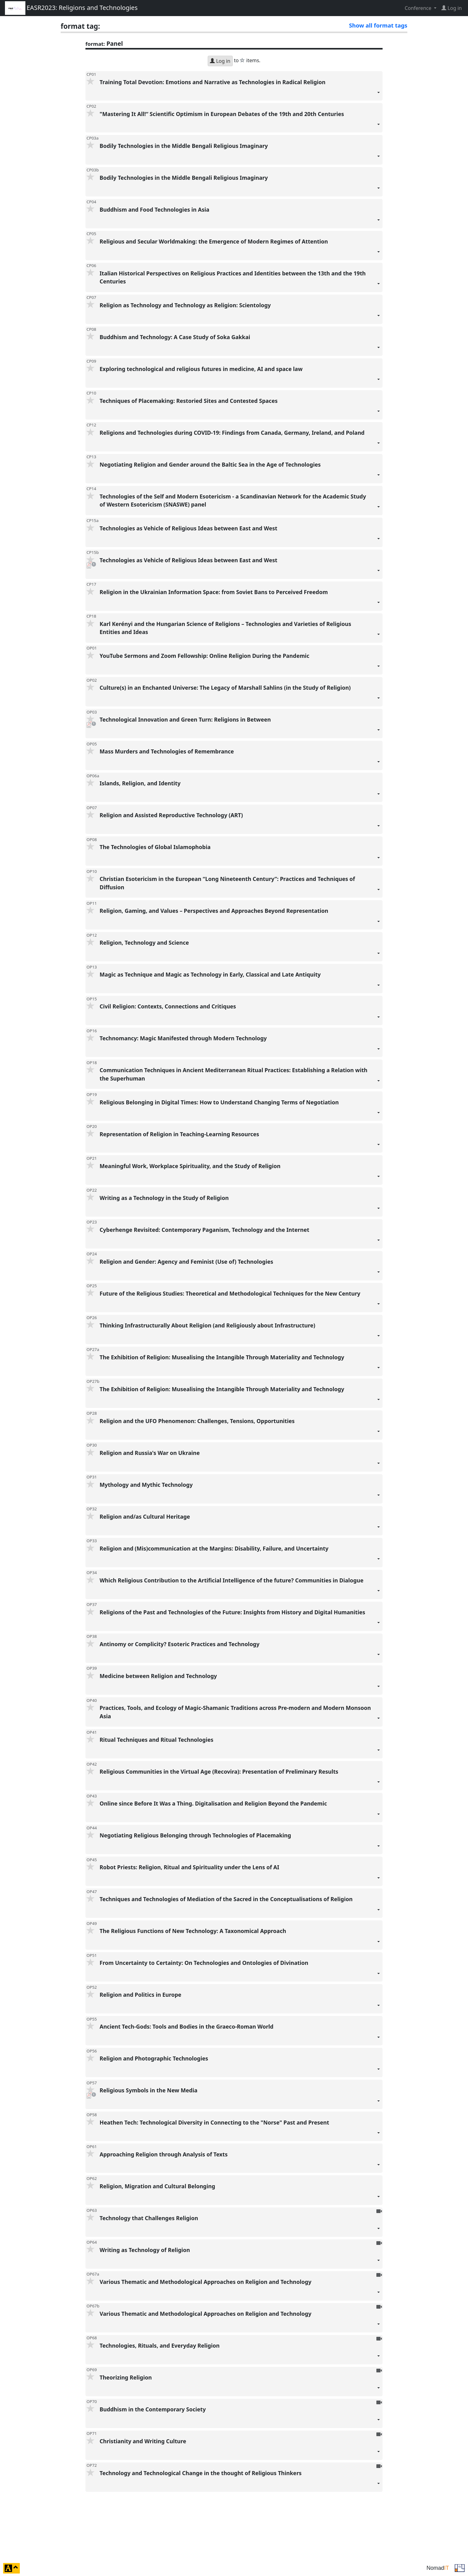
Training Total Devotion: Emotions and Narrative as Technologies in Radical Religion (240, 89)
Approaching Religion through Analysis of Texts (240, 2162)
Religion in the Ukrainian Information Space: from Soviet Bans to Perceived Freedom (240, 599)
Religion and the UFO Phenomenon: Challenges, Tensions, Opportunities (240, 1428)
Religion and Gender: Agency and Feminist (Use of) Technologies (240, 1269)
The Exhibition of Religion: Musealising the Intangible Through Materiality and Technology (240, 1364)
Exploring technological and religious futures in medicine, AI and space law (240, 376)
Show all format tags (378, 25)
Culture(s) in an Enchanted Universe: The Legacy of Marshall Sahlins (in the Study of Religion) (240, 695)
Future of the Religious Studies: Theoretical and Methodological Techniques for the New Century (240, 1301)
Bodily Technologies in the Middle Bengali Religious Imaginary (240, 153)
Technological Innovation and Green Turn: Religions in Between (240, 727)
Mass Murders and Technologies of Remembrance (240, 759)
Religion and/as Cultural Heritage (240, 1524)
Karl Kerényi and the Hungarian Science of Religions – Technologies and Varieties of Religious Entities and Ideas (240, 631)
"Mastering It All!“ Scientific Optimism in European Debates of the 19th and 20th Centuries (240, 121)
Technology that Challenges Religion (240, 2225)
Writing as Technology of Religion (240, 2257)
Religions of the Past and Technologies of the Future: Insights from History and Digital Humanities (240, 1619)
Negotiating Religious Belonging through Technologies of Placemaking (240, 1843)
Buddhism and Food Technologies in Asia (240, 217)
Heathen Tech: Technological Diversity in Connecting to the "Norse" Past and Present (240, 2130)
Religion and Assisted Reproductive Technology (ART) (240, 822)
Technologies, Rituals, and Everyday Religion (240, 2353)
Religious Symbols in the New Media (240, 2097)
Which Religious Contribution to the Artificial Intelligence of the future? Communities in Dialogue (240, 1588)
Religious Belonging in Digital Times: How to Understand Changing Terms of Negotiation (240, 1109)
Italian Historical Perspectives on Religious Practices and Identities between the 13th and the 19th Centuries (240, 281)
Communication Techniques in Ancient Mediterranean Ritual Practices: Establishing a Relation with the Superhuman (240, 1077)
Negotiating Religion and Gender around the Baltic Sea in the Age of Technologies (240, 472)
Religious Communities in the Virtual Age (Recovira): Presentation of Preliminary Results (240, 1779)
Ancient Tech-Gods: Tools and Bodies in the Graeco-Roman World (240, 2034)
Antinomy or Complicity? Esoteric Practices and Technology (240, 1651)
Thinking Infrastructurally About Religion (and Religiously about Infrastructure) (240, 1333)
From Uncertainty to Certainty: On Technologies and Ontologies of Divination (240, 1970)
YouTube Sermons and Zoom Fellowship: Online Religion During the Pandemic (240, 663)
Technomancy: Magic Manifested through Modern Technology (240, 1045)
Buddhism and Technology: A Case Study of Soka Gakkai (240, 344)
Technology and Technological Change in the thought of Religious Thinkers (240, 2480)
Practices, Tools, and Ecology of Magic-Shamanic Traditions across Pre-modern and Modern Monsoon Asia (240, 1715)
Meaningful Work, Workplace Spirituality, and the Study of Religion (240, 1173)
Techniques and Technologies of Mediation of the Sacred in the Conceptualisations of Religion (240, 1906)
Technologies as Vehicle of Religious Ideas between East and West (240, 535)
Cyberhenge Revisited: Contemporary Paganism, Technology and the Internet (240, 1237)
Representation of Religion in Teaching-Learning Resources (240, 1141)
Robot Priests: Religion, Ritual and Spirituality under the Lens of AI (240, 1874)
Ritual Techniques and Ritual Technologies (240, 1747)
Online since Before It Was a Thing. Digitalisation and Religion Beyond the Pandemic (240, 1811)
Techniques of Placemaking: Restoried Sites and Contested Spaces (240, 408)
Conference (418, 8)
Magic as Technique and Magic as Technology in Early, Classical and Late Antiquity (240, 982)
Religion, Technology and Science (240, 950)
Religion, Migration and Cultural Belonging (240, 2193)
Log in (220, 61)
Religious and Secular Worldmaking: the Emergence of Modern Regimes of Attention (240, 249)
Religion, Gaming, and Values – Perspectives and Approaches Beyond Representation (240, 918)
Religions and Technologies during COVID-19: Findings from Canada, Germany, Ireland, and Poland (240, 440)
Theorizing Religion (240, 2385)
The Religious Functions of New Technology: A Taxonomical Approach (240, 1938)
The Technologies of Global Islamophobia (240, 854)
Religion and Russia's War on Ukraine (240, 1460)
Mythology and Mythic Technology (240, 1492)
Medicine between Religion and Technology (240, 1683)
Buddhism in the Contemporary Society (240, 2417)
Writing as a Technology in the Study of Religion (240, 1205)
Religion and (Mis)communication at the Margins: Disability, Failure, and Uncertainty (240, 1556)
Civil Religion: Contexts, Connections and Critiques (240, 1014)
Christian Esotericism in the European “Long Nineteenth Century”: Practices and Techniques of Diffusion (240, 886)
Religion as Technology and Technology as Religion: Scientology (240, 312)
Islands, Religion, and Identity (240, 790)
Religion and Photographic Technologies (240, 2066)
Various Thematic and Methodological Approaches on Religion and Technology (240, 2289)
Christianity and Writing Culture (240, 2448)
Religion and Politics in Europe (240, 2002)
